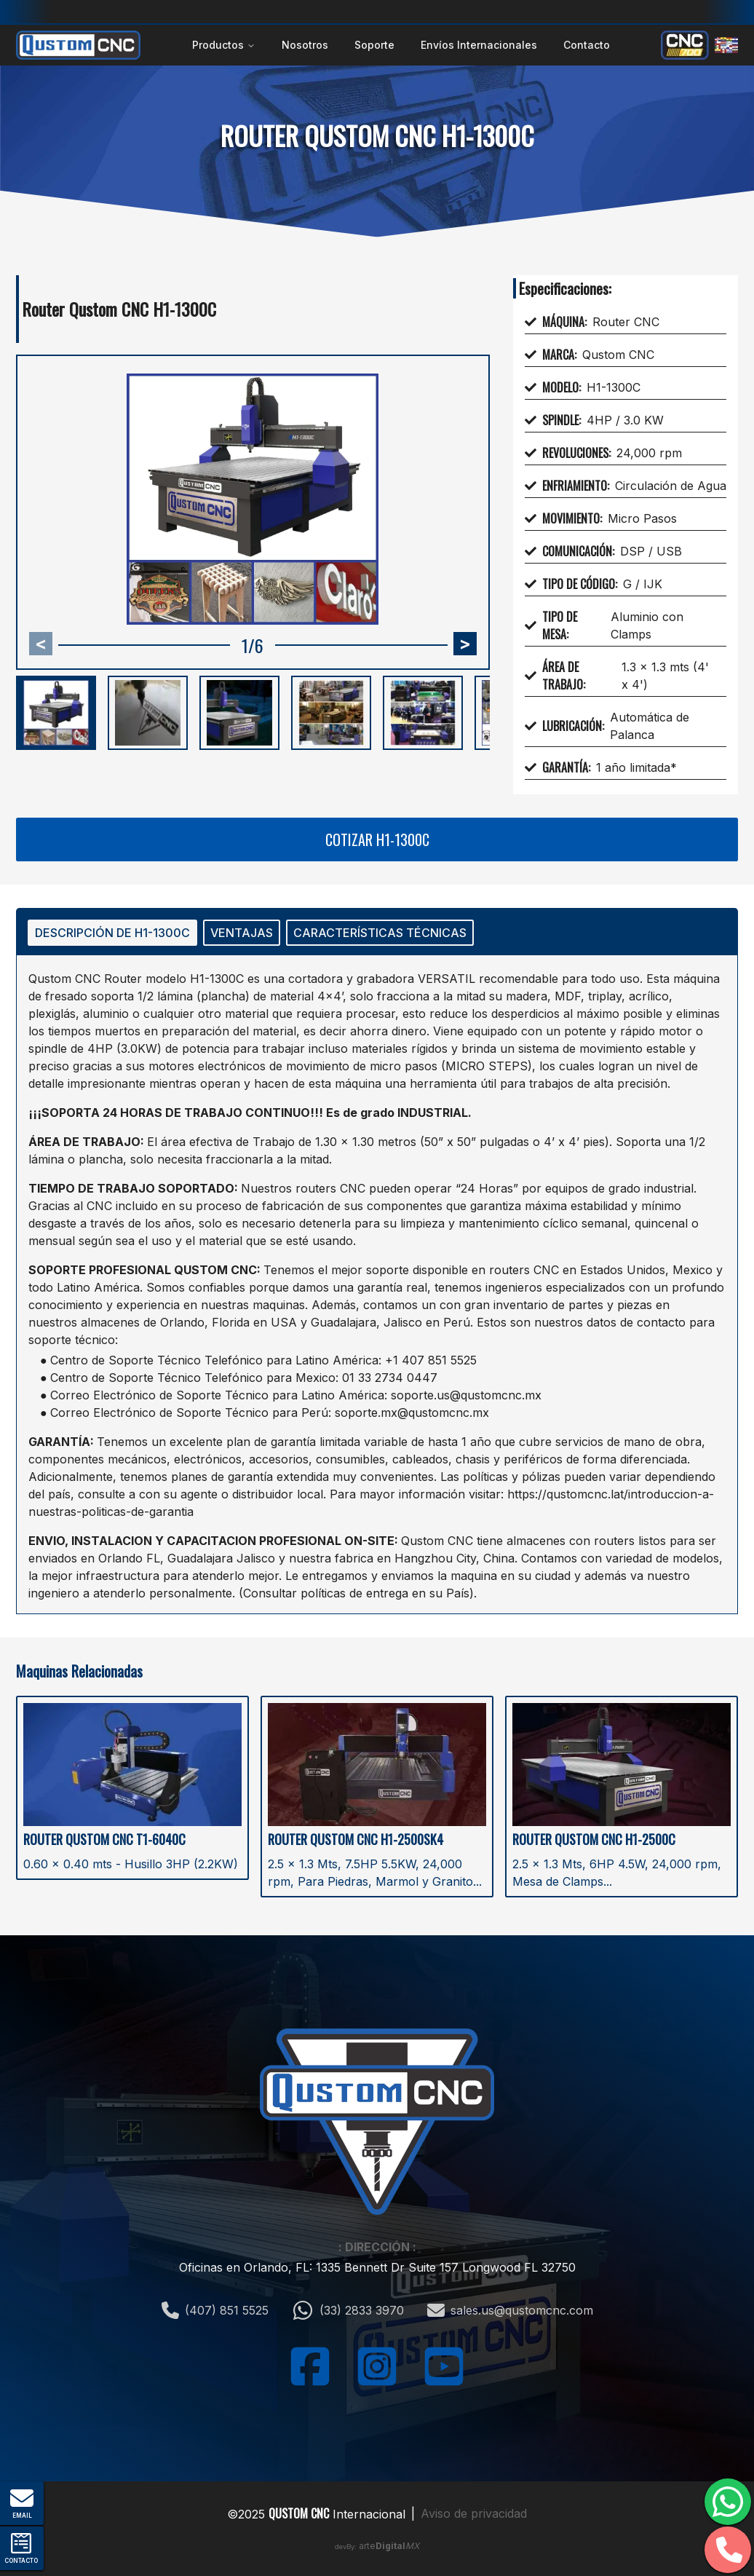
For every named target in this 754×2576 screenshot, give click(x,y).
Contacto (586, 45)
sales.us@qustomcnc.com (510, 2310)
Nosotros (305, 45)
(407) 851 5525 (215, 2310)
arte (389, 2545)
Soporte (374, 45)
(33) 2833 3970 (348, 2310)
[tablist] (377, 932)
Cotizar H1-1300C (377, 839)
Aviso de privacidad (474, 2513)
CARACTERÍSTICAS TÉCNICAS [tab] (380, 932)
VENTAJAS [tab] (241, 932)
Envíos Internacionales (479, 45)
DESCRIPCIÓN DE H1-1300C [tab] (112, 932)
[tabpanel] (377, 1284)
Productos (223, 45)
